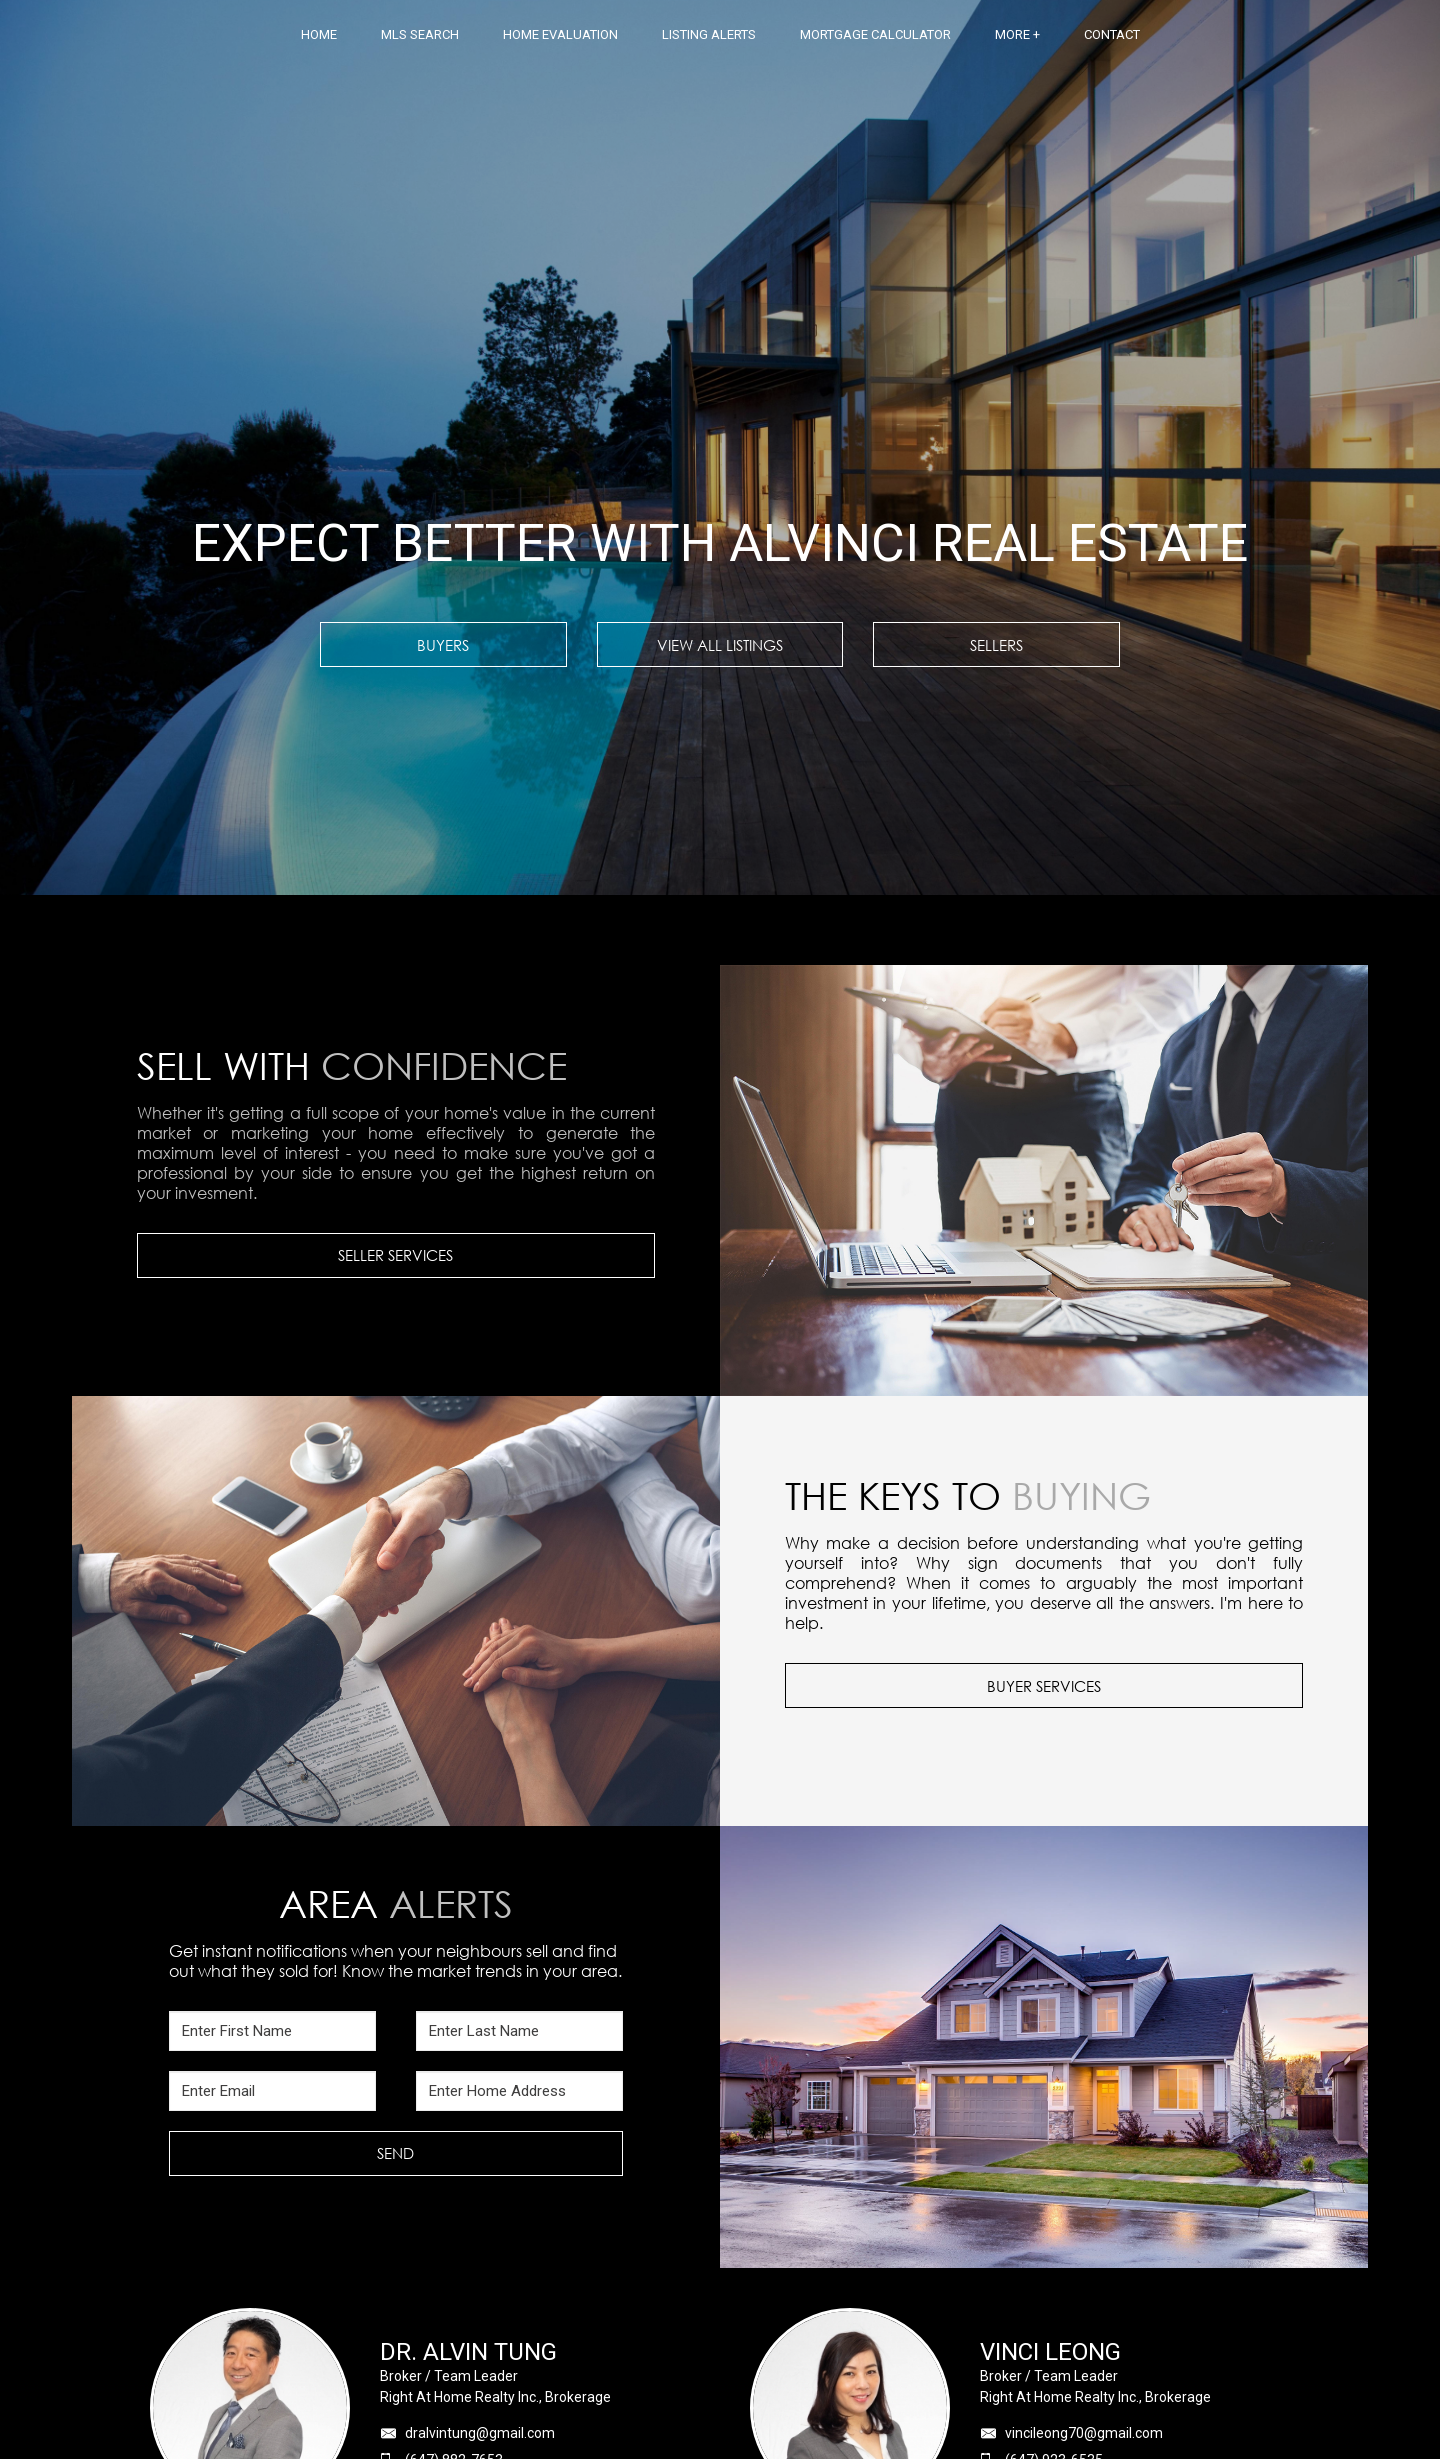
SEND (395, 2153)
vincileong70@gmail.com (1084, 2433)
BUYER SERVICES (1044, 1686)
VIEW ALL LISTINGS (720, 645)
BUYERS (443, 645)
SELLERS (996, 645)
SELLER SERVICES (395, 1255)
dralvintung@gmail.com (480, 2433)
